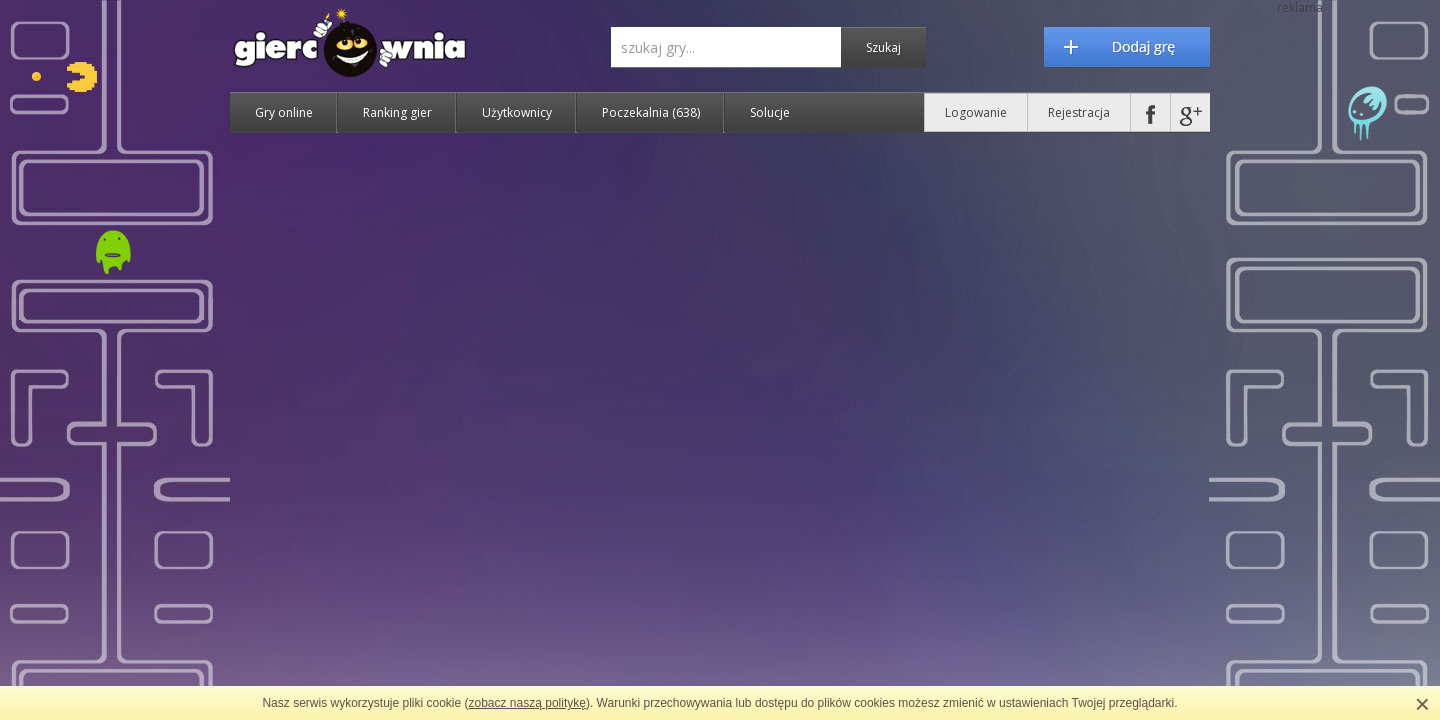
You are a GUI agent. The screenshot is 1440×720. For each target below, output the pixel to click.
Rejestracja (1079, 112)
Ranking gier (397, 112)
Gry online (284, 112)
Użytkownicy (517, 112)
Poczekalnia (651, 112)
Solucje (770, 112)
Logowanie (976, 112)
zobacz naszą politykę (527, 703)
